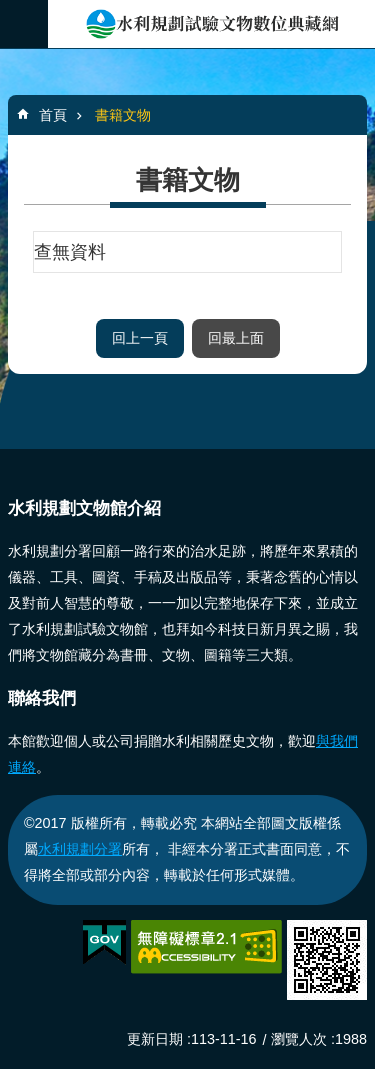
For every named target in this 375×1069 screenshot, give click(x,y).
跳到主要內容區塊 (10, 10)
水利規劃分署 (80, 849)
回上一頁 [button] (140, 338)
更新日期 (155, 1039)
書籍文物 (123, 115)
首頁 (53, 115)
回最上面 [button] (236, 338)
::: (6, 457)
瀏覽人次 (299, 1039)
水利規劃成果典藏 (211, 24)
